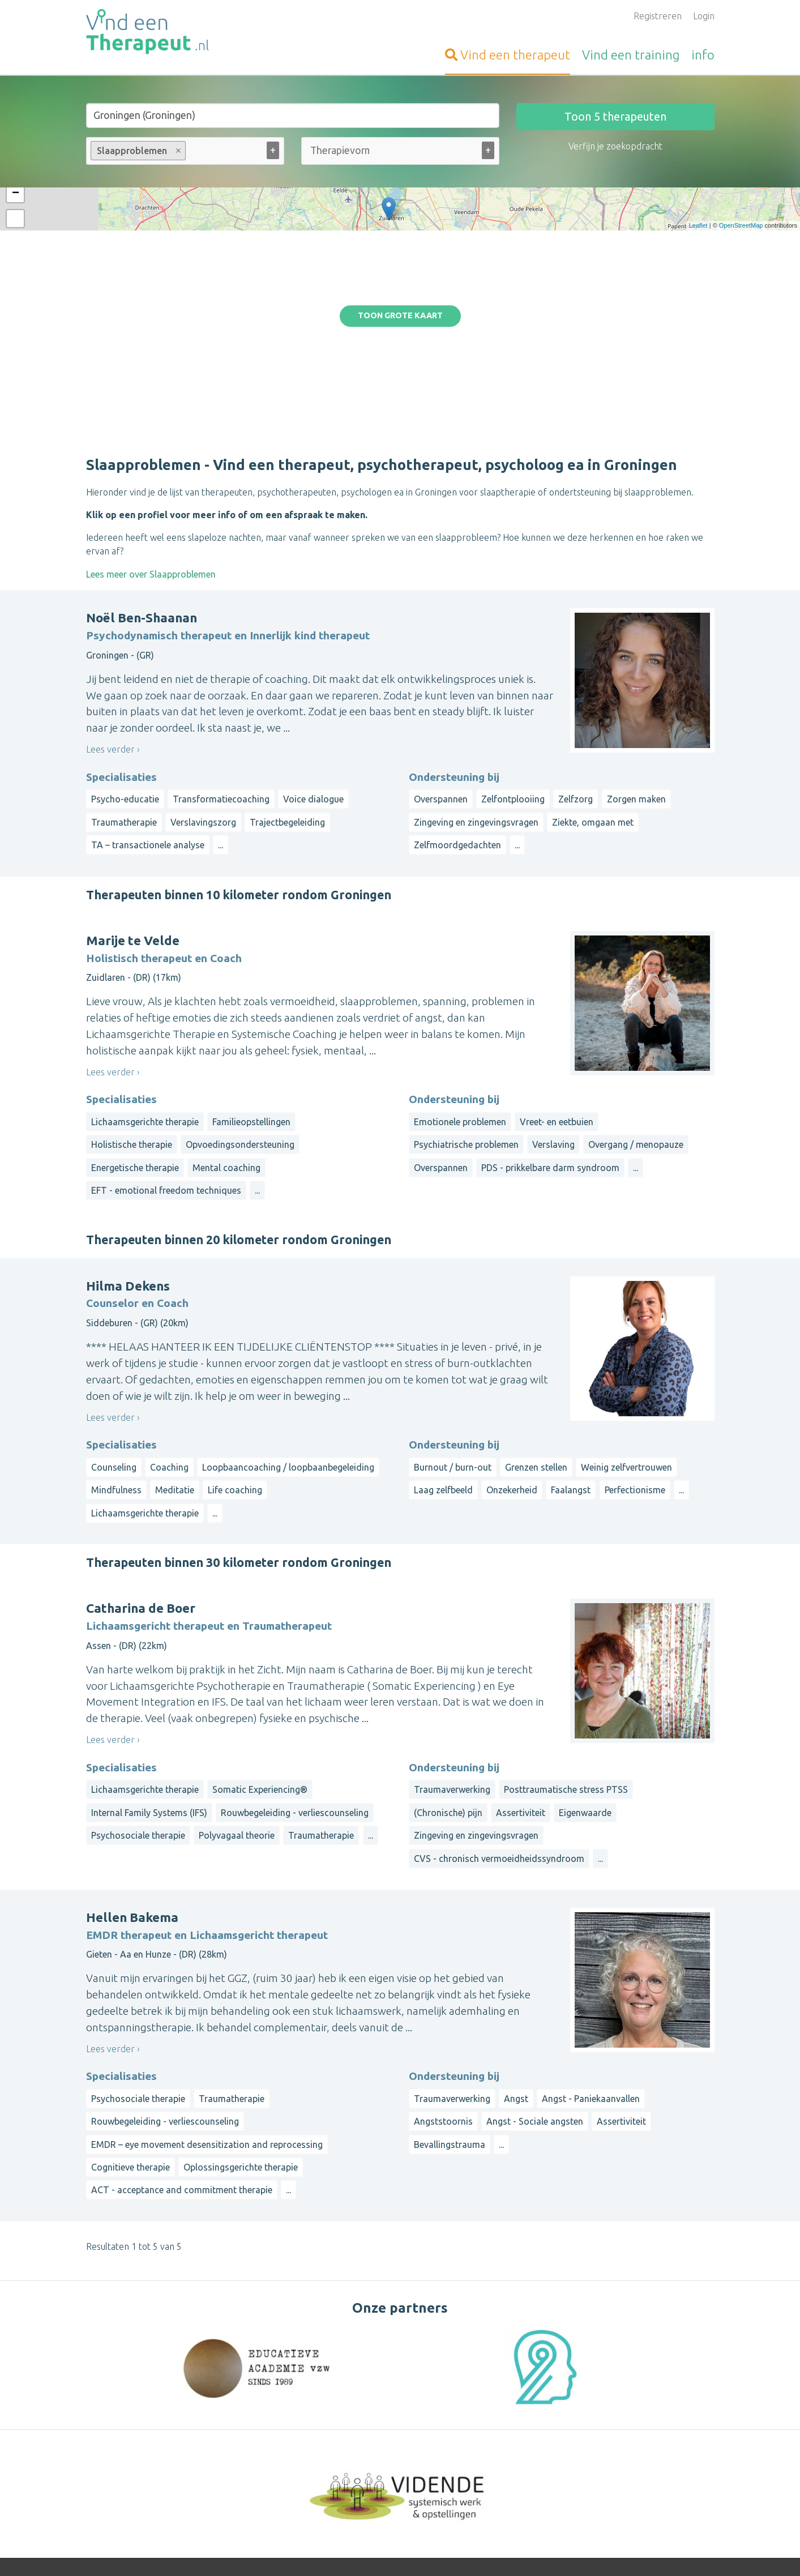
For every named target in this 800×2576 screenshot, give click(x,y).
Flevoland (580, 2475)
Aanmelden (324, 2412)
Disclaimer (458, 2551)
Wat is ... (318, 2507)
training (630, 55)
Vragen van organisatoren (353, 2480)
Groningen (537, 2448)
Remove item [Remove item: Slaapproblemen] (178, 151)
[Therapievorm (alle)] (340, 150)
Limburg (579, 2448)
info (703, 55)
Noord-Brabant (632, 2448)
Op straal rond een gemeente (576, 2412)
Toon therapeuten (615, 116)
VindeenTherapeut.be (130, 2482)
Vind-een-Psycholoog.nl (133, 2412)
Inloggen (318, 2425)
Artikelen (319, 2493)
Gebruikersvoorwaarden (527, 2551)
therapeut (507, 55)
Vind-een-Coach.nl (123, 2425)
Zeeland (647, 2462)
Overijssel (571, 2462)
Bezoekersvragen (337, 2452)
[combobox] (185, 153)
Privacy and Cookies (398, 2551)
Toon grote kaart (400, 227)
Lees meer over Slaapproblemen (151, 396)
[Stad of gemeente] (292, 115)
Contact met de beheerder (355, 2520)
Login (704, 16)
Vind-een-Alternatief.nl (132, 2439)
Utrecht (610, 2462)
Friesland (635, 2434)
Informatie (322, 2439)
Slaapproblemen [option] (138, 151)
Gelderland (680, 2434)
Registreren (658, 16)
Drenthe (594, 2434)
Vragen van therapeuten (350, 2466)
